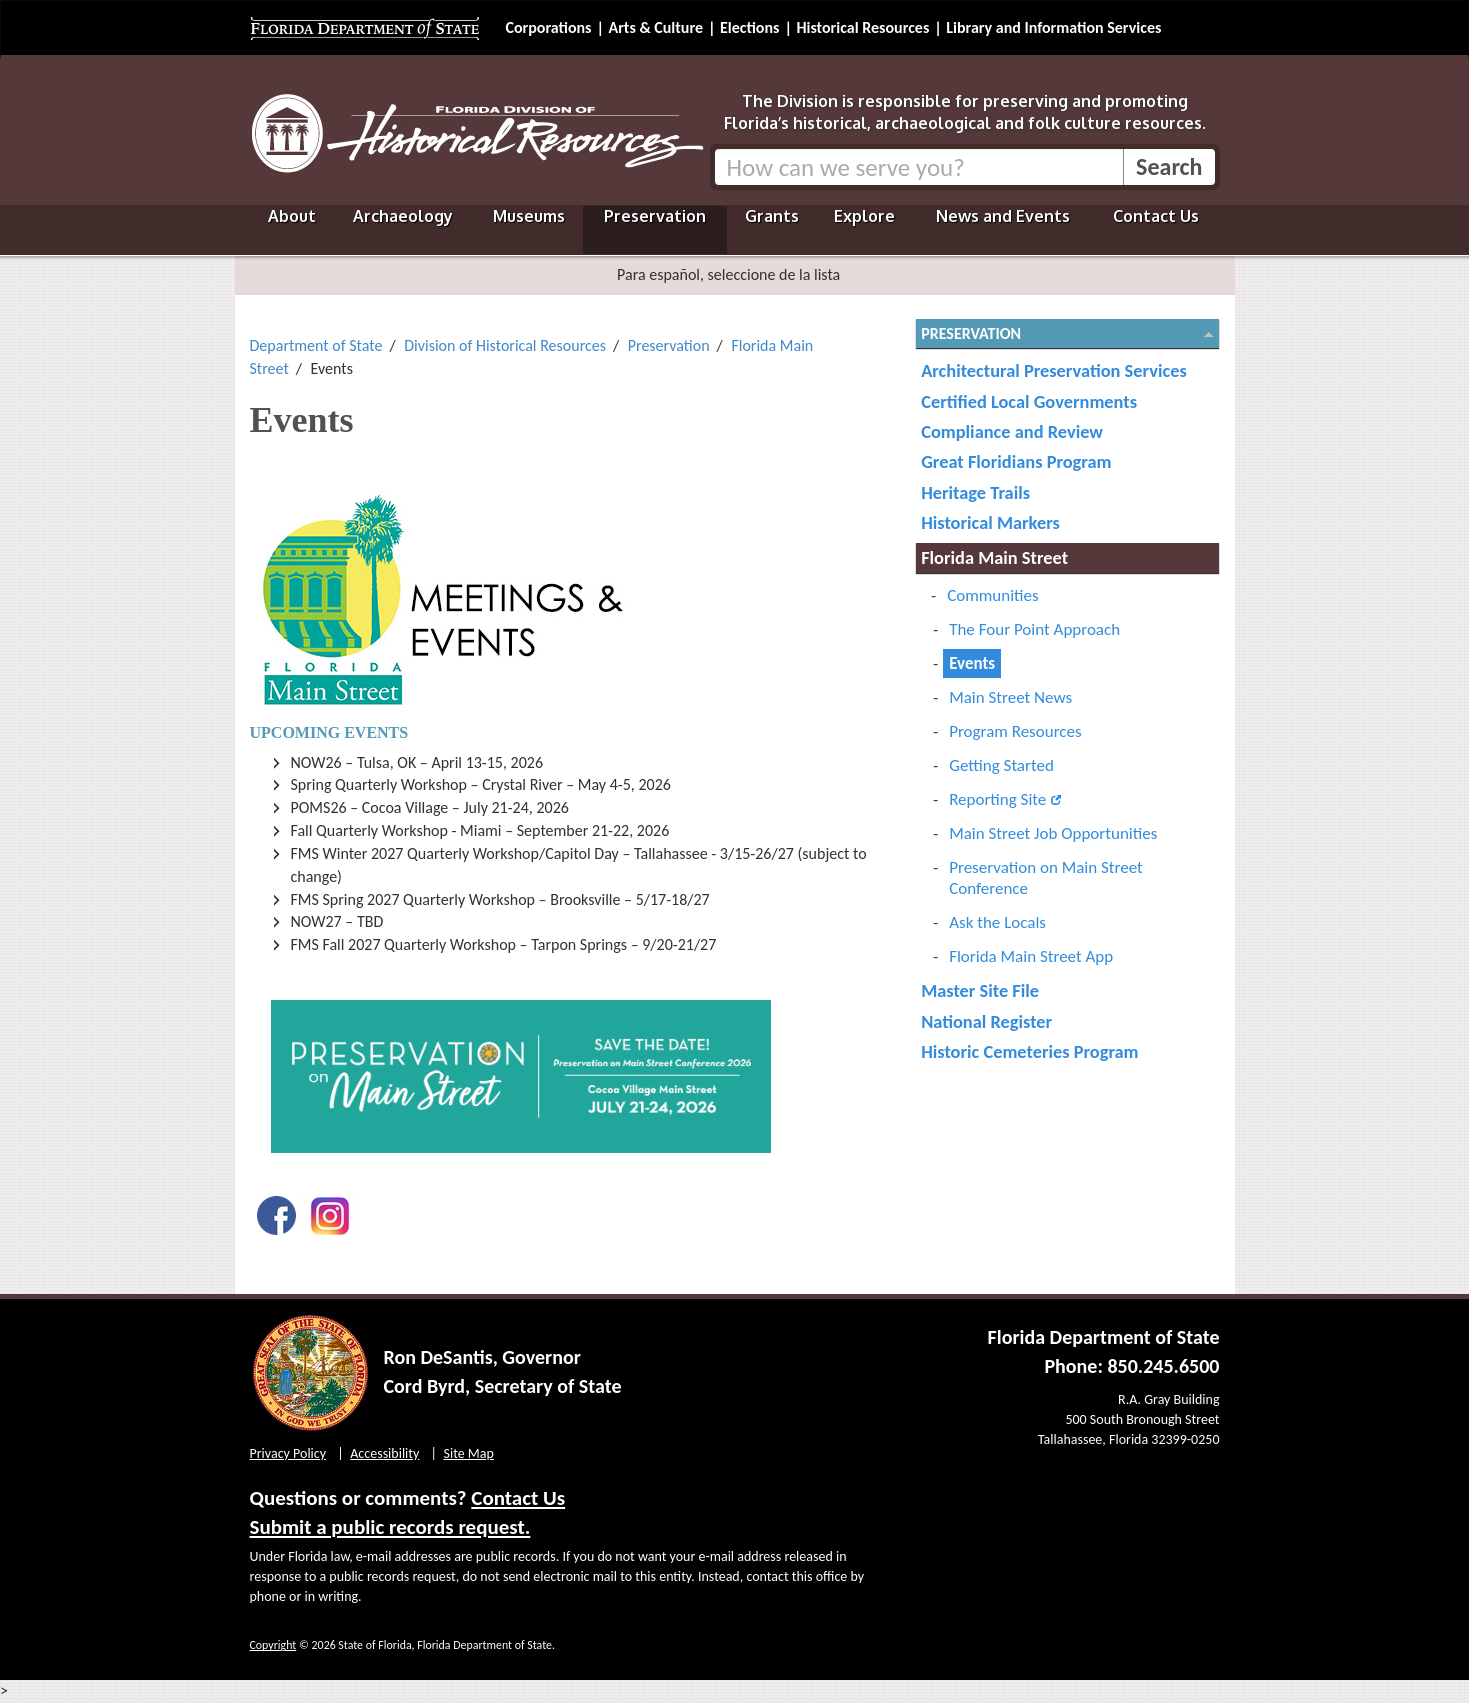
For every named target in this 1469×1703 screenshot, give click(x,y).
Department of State (316, 345)
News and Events (1003, 216)
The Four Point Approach (1034, 629)
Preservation (655, 216)
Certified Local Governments (1029, 401)
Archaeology (403, 216)
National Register (986, 1021)
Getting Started (1001, 765)
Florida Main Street (994, 557)
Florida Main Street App (1031, 956)
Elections (749, 27)
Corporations (549, 27)
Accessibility (384, 1453)
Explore (864, 216)
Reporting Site (997, 799)
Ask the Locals (997, 922)
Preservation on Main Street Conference (1046, 878)
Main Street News (1010, 697)
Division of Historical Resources (505, 345)
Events (972, 663)
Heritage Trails (975, 492)
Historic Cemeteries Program (1029, 1051)
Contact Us (1156, 216)
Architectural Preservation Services (1054, 370)
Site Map (469, 1453)
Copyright (273, 1645)
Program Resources (1015, 731)
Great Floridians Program (1016, 461)
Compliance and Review (1012, 431)
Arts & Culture (655, 27)
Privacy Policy (288, 1453)
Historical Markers (990, 522)
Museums (529, 216)
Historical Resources (862, 27)
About (292, 216)
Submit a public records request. (390, 1527)
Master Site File (980, 990)
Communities (993, 595)
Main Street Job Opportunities (1053, 833)
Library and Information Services (1053, 27)
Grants (772, 216)
